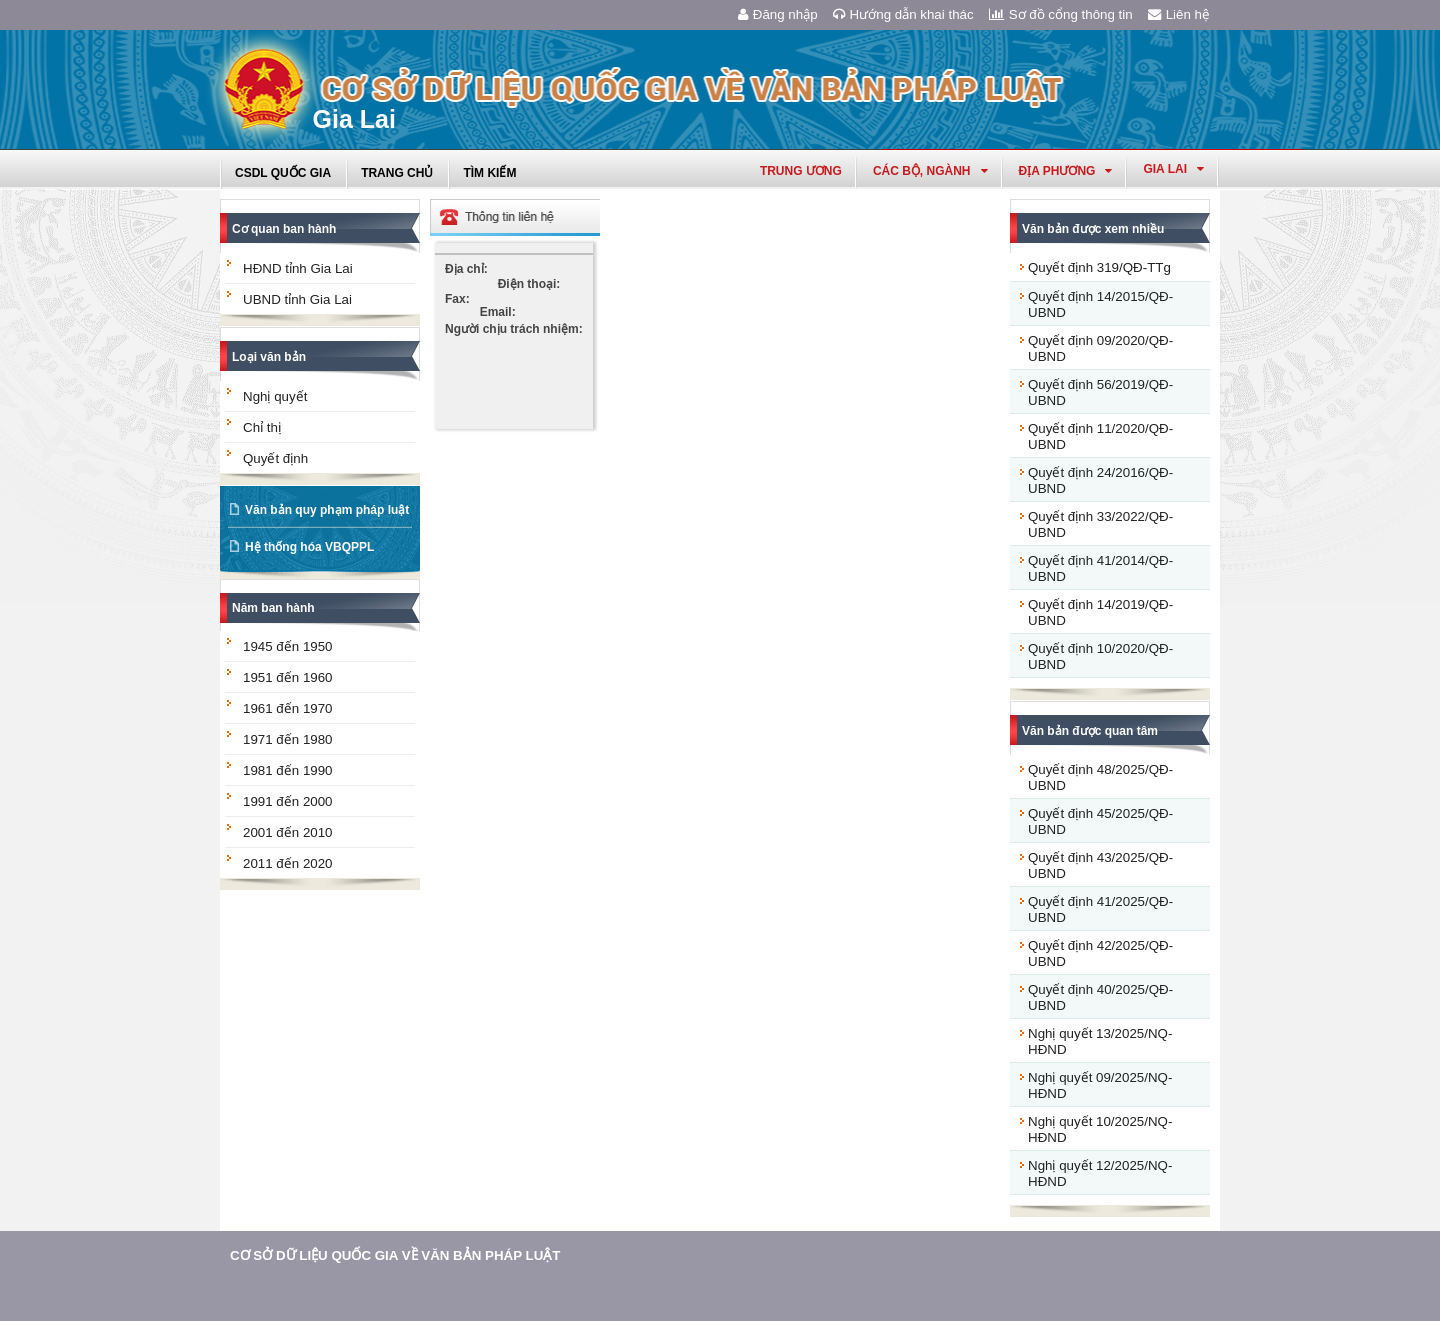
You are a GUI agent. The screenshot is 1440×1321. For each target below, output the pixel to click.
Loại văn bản (269, 357)
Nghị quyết (275, 396)
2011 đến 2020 (288, 863)
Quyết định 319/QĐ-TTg (1099, 267)
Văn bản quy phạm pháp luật (327, 510)
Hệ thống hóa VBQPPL (309, 547)
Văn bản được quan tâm (1090, 731)
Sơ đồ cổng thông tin (1061, 14)
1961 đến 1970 (288, 708)
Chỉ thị (262, 427)
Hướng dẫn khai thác (903, 14)
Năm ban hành (273, 608)
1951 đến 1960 (288, 677)
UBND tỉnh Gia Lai (297, 299)
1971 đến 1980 (288, 739)
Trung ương (801, 171)
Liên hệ (1179, 14)
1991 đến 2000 (288, 801)
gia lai (1173, 169)
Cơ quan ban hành (284, 229)
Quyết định (275, 458)
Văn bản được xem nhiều (1093, 229)
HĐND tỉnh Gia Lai (298, 268)
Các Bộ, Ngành (930, 171)
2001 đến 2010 (288, 832)
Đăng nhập (778, 14)
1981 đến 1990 (288, 770)
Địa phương (1066, 171)
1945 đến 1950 (288, 646)
